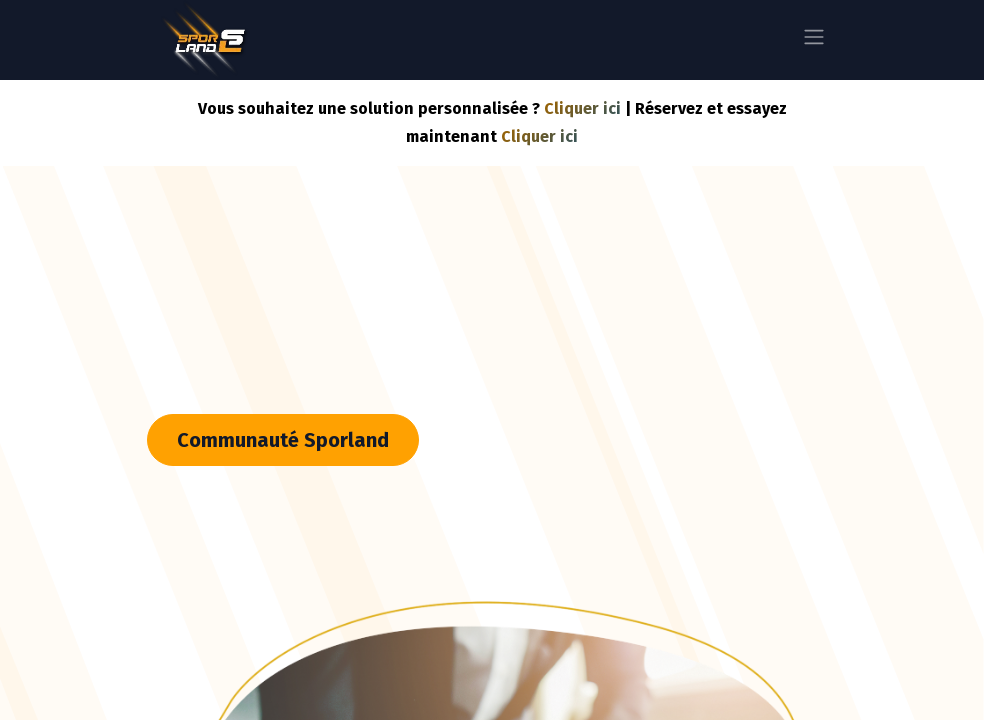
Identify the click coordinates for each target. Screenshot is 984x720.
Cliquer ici (582, 108)
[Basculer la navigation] (814, 40)
